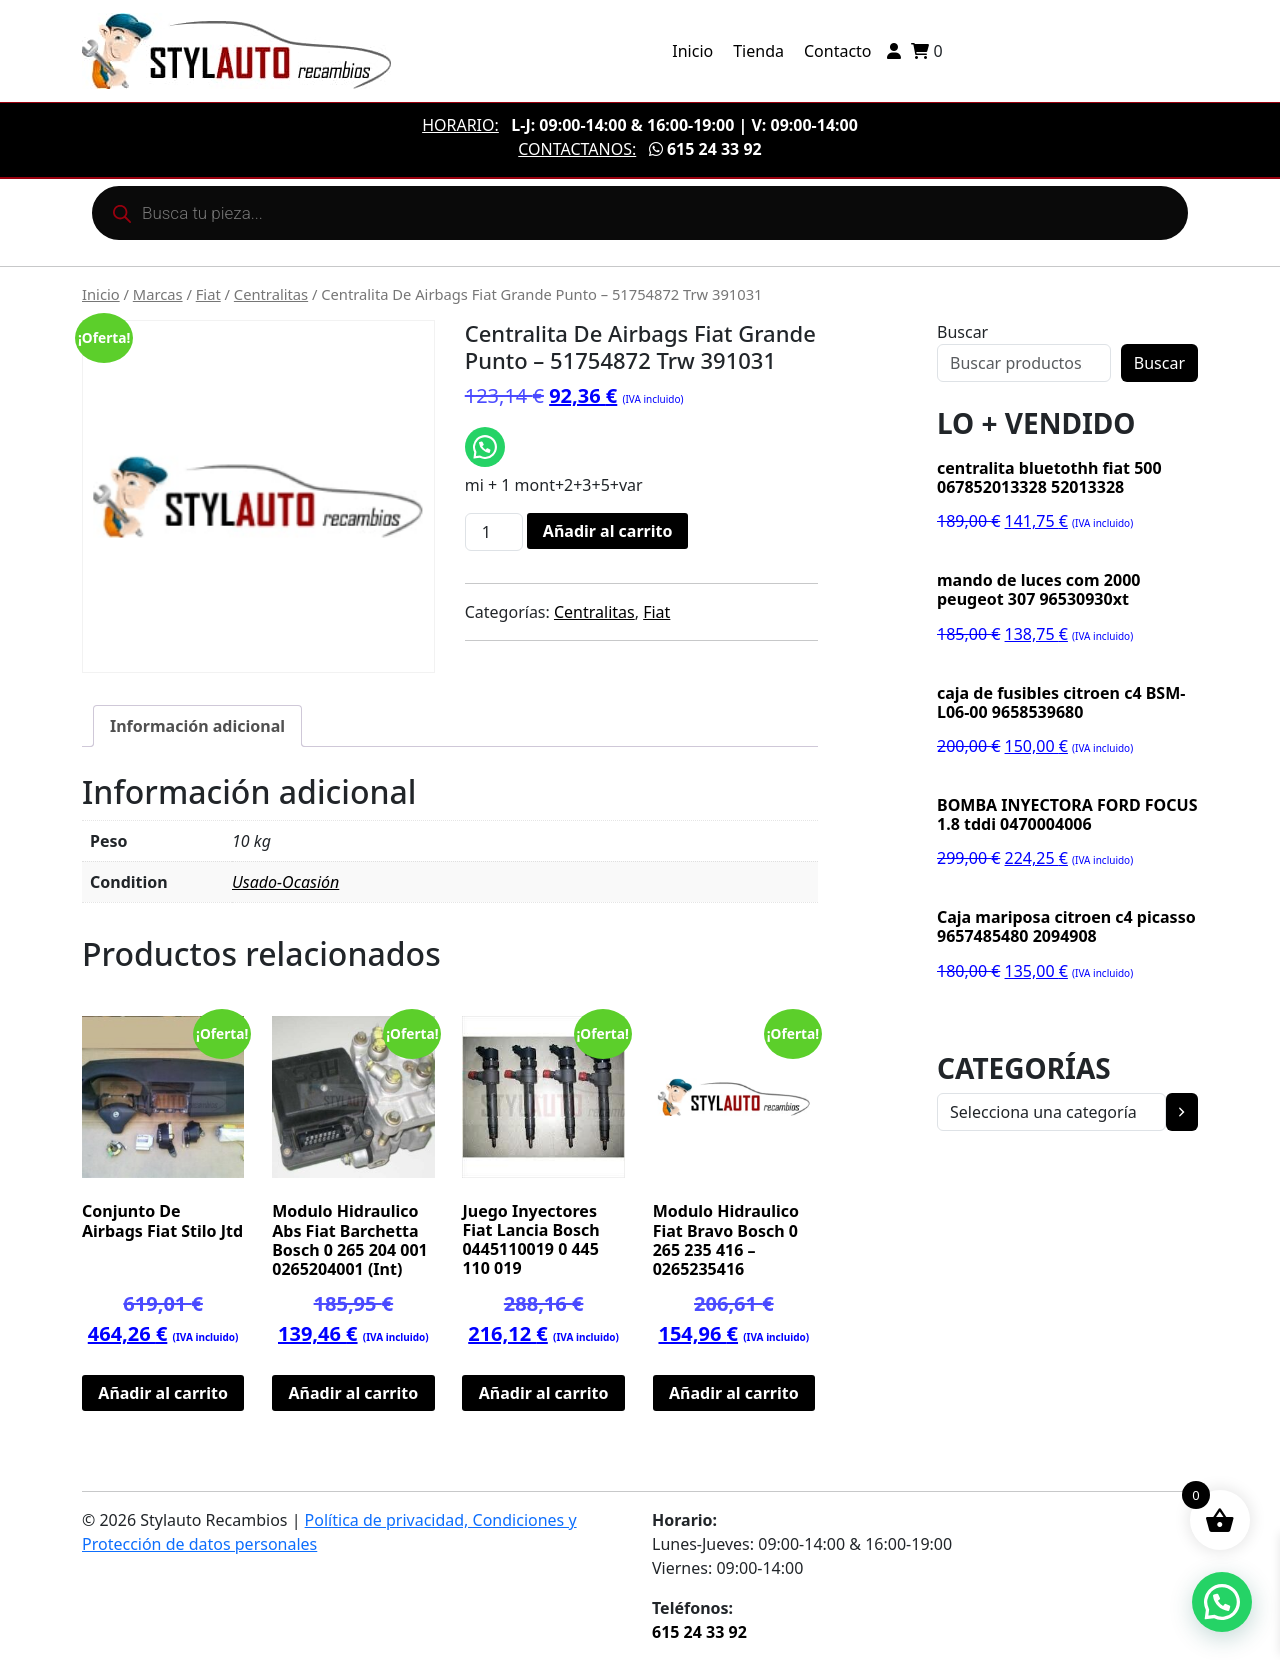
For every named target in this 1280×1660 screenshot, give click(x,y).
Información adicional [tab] (197, 726)
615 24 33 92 (705, 149)
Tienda (758, 51)
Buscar (962, 332)
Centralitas (271, 294)
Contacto (838, 51)
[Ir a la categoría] (1182, 1112)
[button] (1222, 1602)
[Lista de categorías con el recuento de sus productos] (1051, 1112)
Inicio (692, 51)
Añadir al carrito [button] (163, 1393)
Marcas (158, 294)
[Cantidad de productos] (494, 532)
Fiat (208, 294)
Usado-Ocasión (285, 882)
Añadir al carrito (608, 531)
